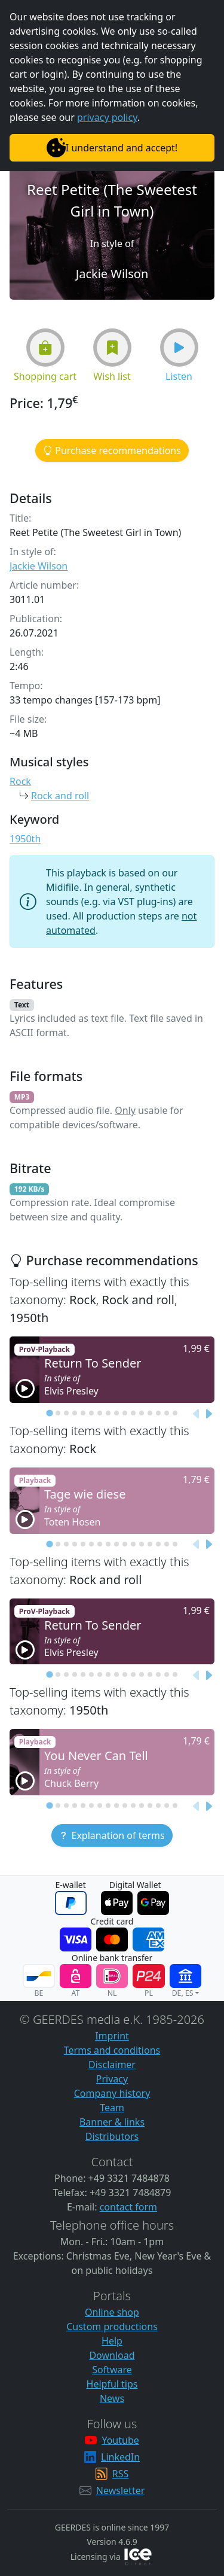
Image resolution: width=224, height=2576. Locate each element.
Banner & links (112, 2122)
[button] (45, 347)
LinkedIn (120, 2457)
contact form (128, 2206)
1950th (25, 838)
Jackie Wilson (38, 566)
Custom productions (112, 2326)
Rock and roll (60, 795)
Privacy (112, 2078)
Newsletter (120, 2490)
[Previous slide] (196, 1414)
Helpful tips (112, 2384)
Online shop (112, 2312)
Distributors (112, 2136)
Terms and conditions (112, 2050)
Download (111, 2355)
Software (112, 2369)
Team (112, 2107)
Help (112, 2340)
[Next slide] (208, 1414)
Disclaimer (112, 2064)
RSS (120, 2473)
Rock (20, 781)
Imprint (112, 2035)
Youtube (120, 2440)
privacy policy (107, 117)
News (112, 2398)
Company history (112, 2093)
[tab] (49, 1412)
